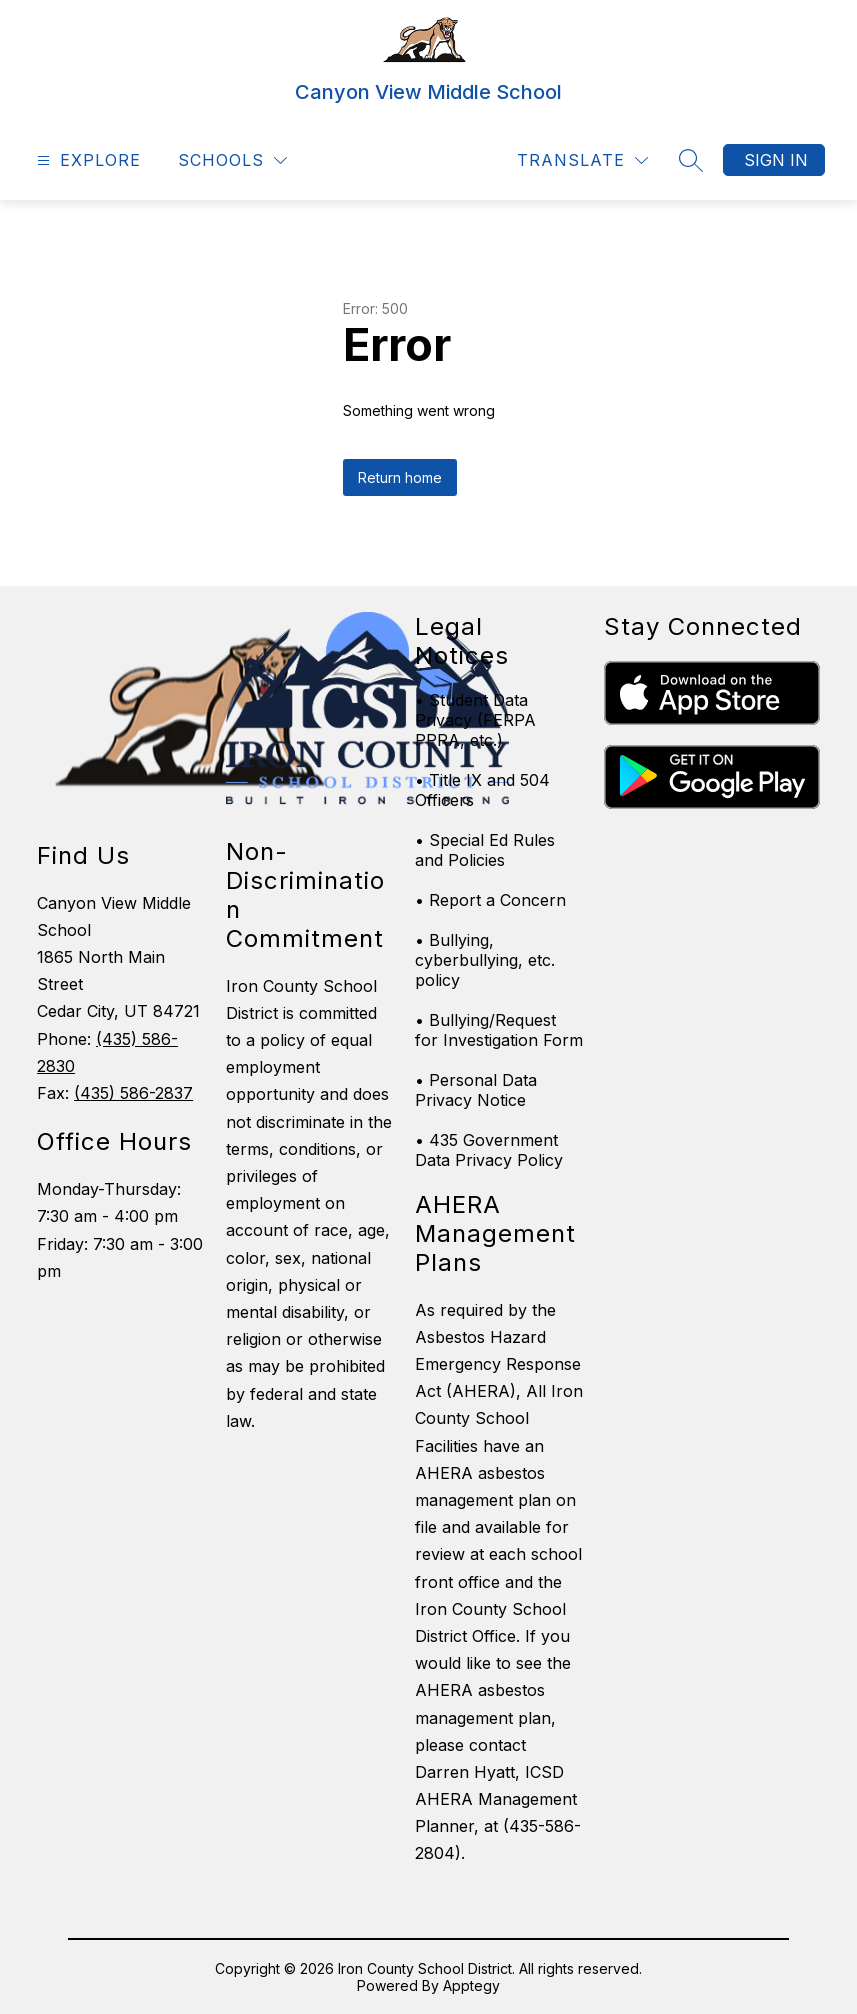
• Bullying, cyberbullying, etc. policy (485, 960)
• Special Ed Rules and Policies (485, 850)
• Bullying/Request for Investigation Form (499, 1030)
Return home (400, 477)
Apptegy (471, 1985)
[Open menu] (86, 160)
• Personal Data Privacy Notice (476, 1090)
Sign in (776, 160)
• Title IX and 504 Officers (482, 790)
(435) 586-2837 (133, 1093)
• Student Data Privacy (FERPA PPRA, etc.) (475, 720)
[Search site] (691, 160)
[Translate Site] (582, 160)
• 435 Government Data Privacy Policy (489, 1150)
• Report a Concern (490, 900)
